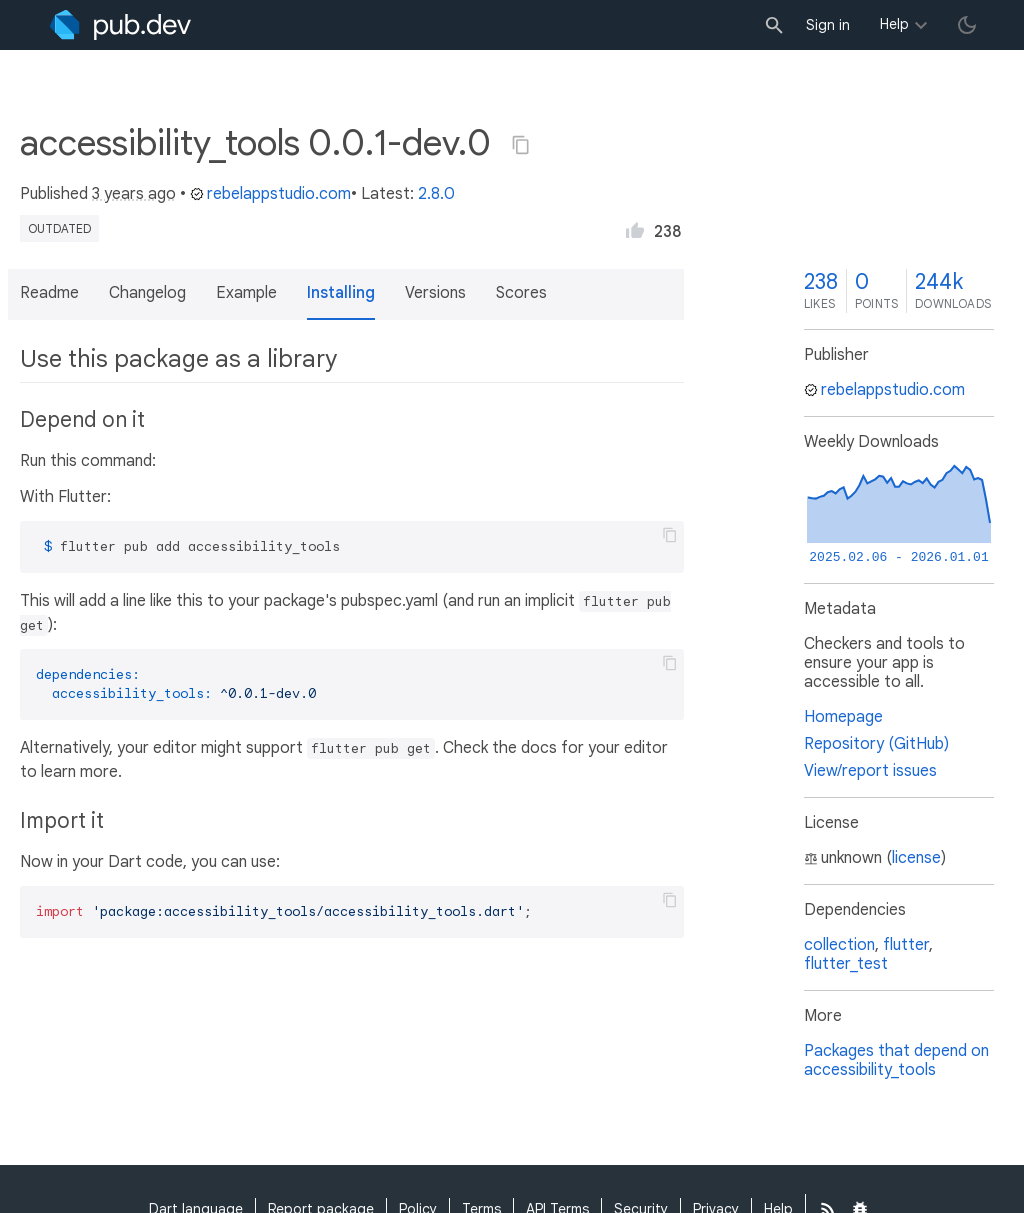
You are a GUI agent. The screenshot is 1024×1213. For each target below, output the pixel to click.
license (916, 858)
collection (839, 945)
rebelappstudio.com (270, 194)
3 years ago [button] (134, 194)
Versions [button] (435, 293)
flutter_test (846, 964)
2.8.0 (436, 194)
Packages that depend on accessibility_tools (896, 1060)
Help (894, 24)
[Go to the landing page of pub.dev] (120, 25)
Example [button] (246, 293)
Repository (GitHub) (876, 744)
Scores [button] (521, 293)
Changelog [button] (147, 293)
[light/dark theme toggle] (967, 25)
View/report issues (870, 771)
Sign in (828, 25)
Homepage (843, 717)
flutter (906, 945)
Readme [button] (49, 293)
